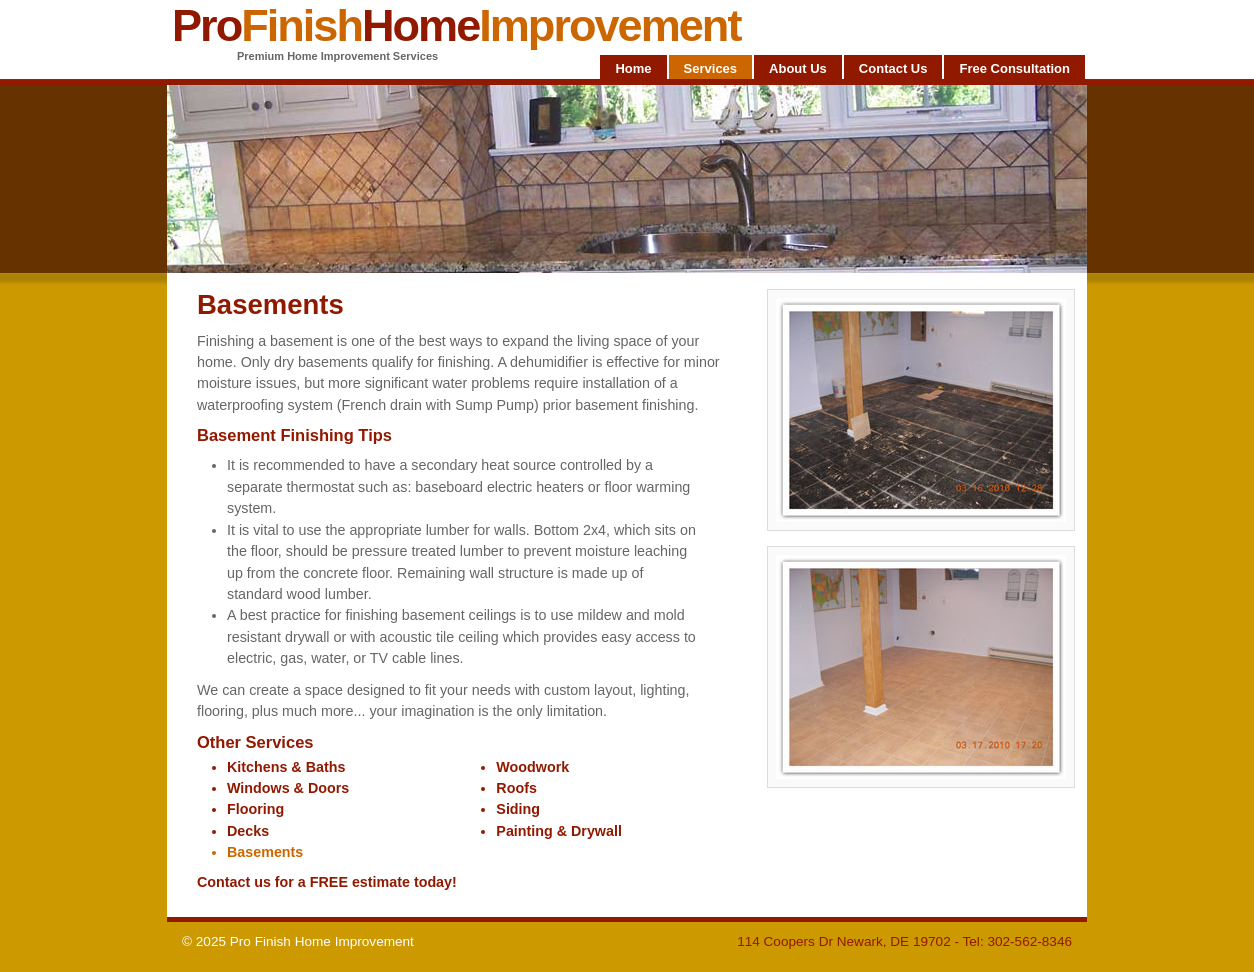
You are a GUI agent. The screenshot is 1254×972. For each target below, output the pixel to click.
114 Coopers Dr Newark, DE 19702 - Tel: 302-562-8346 (904, 941)
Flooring (255, 809)
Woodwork (532, 767)
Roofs (516, 788)
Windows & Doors (288, 788)
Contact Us (893, 68)
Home (633, 68)
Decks (248, 831)
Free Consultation (1014, 68)
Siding (518, 809)
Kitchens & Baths (286, 767)
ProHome (456, 25)
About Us (798, 68)
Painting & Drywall (559, 831)
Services (711, 68)
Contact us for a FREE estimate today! (327, 882)
